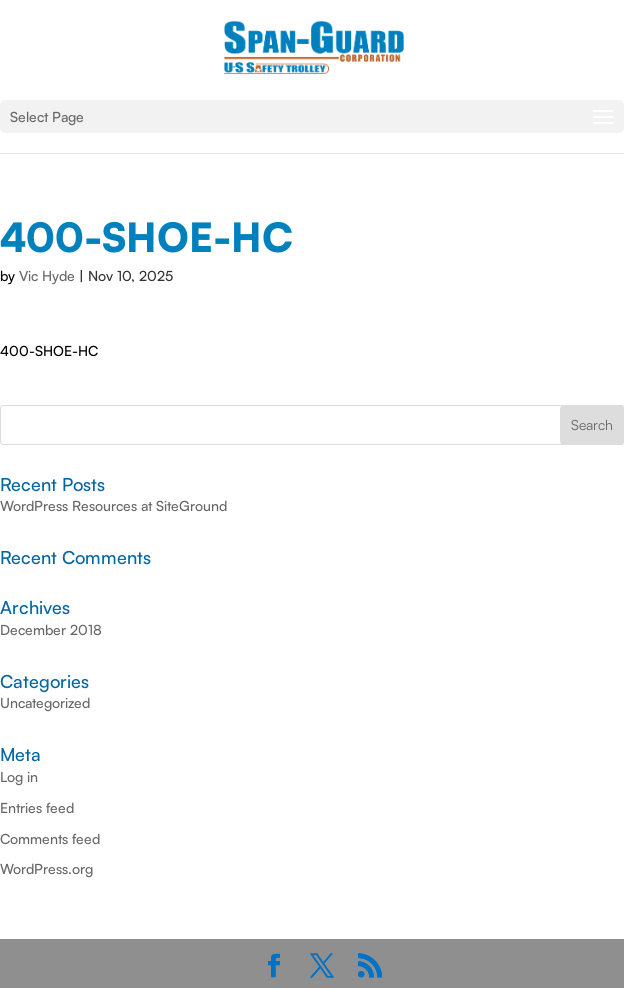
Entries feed (37, 807)
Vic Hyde (47, 275)
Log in (19, 776)
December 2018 (51, 629)
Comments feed (50, 838)
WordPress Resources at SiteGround (113, 505)
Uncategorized (45, 702)
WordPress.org (46, 868)
